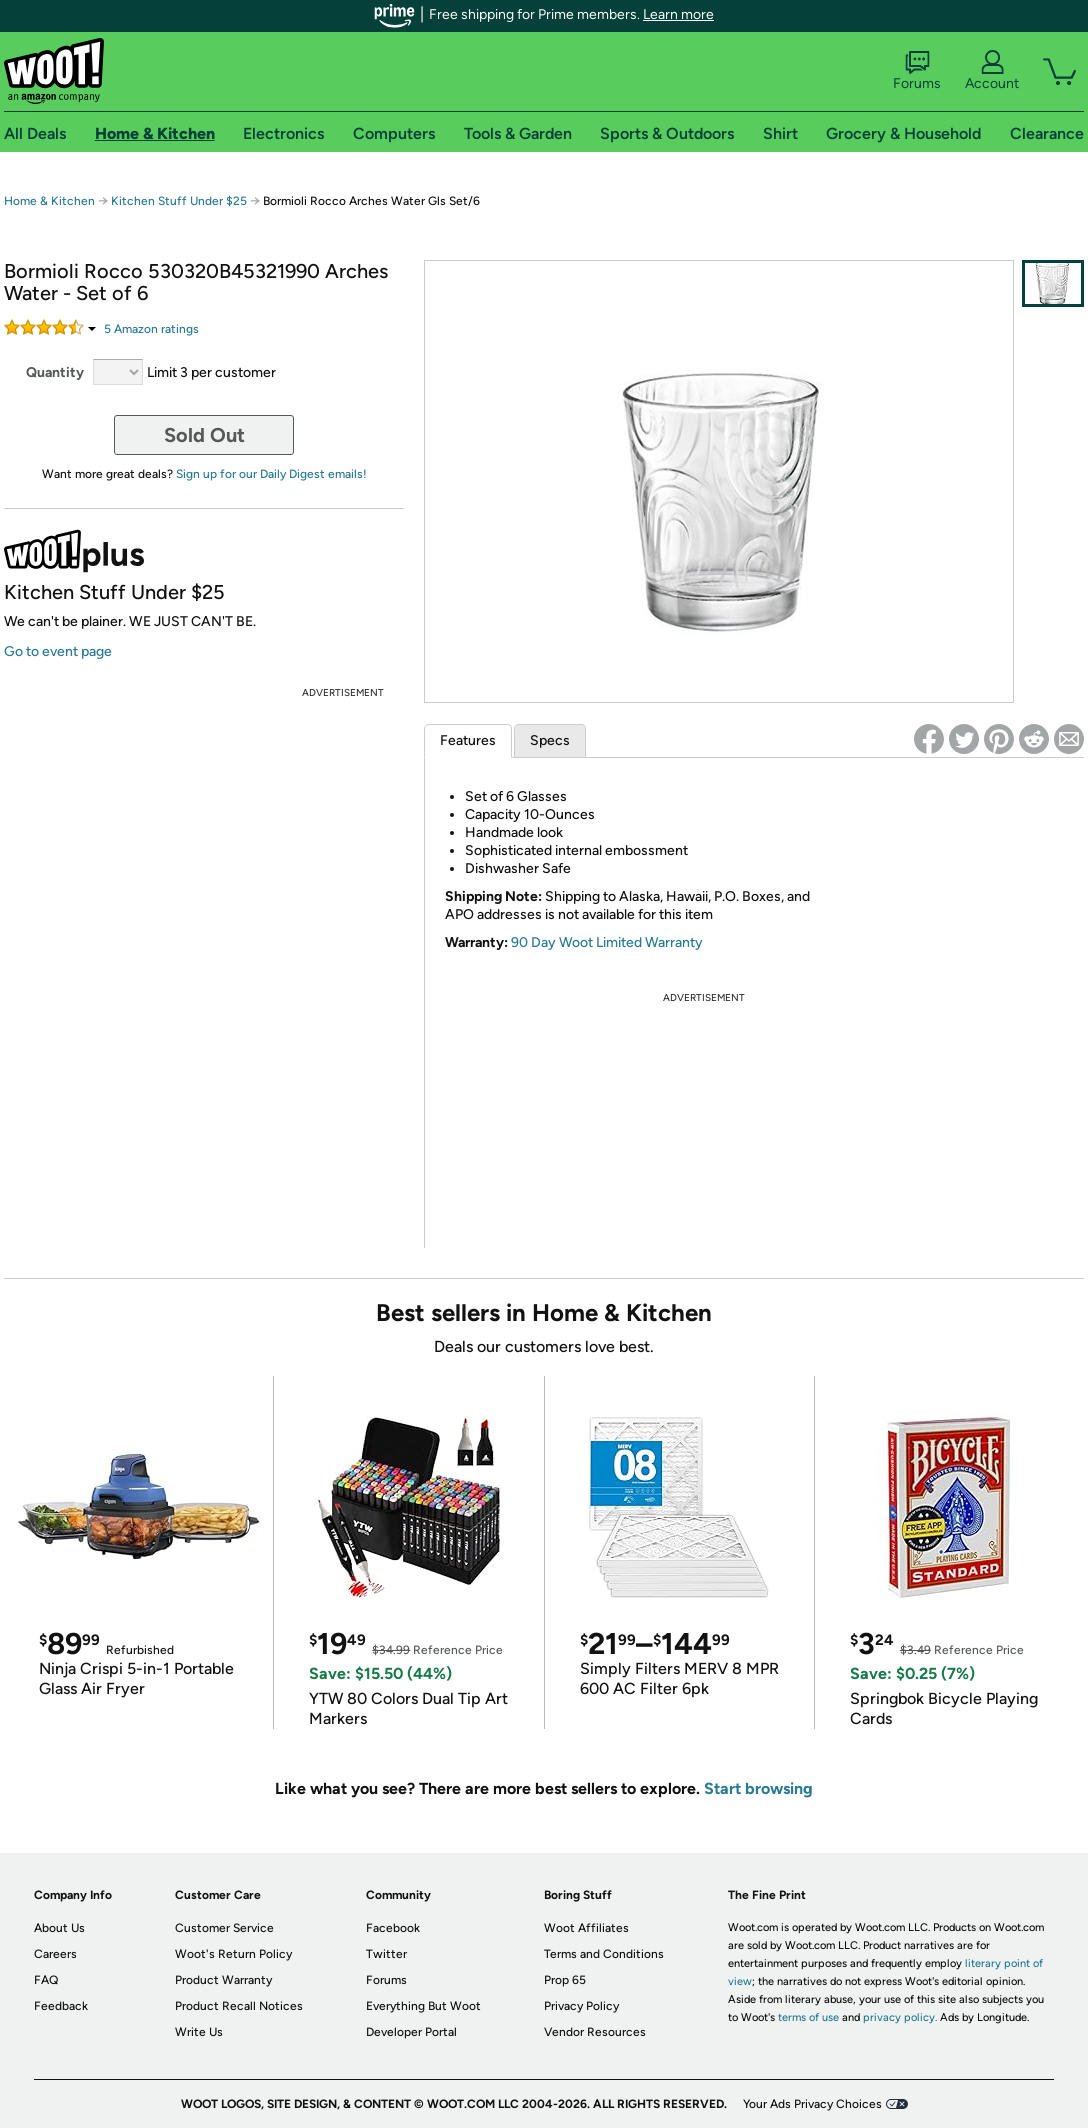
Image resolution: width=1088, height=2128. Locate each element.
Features (468, 740)
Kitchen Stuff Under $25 (179, 201)
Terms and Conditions (604, 1954)
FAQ (46, 1980)
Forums (917, 71)
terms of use (808, 2017)
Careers (55, 1954)
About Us (59, 1928)
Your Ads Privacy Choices (812, 2104)
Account (992, 71)
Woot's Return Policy (233, 1954)
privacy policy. (900, 2017)
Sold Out (204, 435)
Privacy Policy (581, 2006)
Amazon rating (151, 329)
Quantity (55, 372)
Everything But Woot (423, 2006)
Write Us (199, 2032)
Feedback (61, 2006)
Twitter (386, 1954)
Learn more (678, 14)
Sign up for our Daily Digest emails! (271, 474)
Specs (550, 740)
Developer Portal (411, 2032)
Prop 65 (565, 1980)
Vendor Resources (595, 2032)
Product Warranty (223, 1980)
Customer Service (224, 1928)
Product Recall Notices (239, 2006)
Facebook (393, 1928)
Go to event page (58, 651)
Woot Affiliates (586, 1928)
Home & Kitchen (49, 201)
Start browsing (758, 1788)
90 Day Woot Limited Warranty (607, 942)
